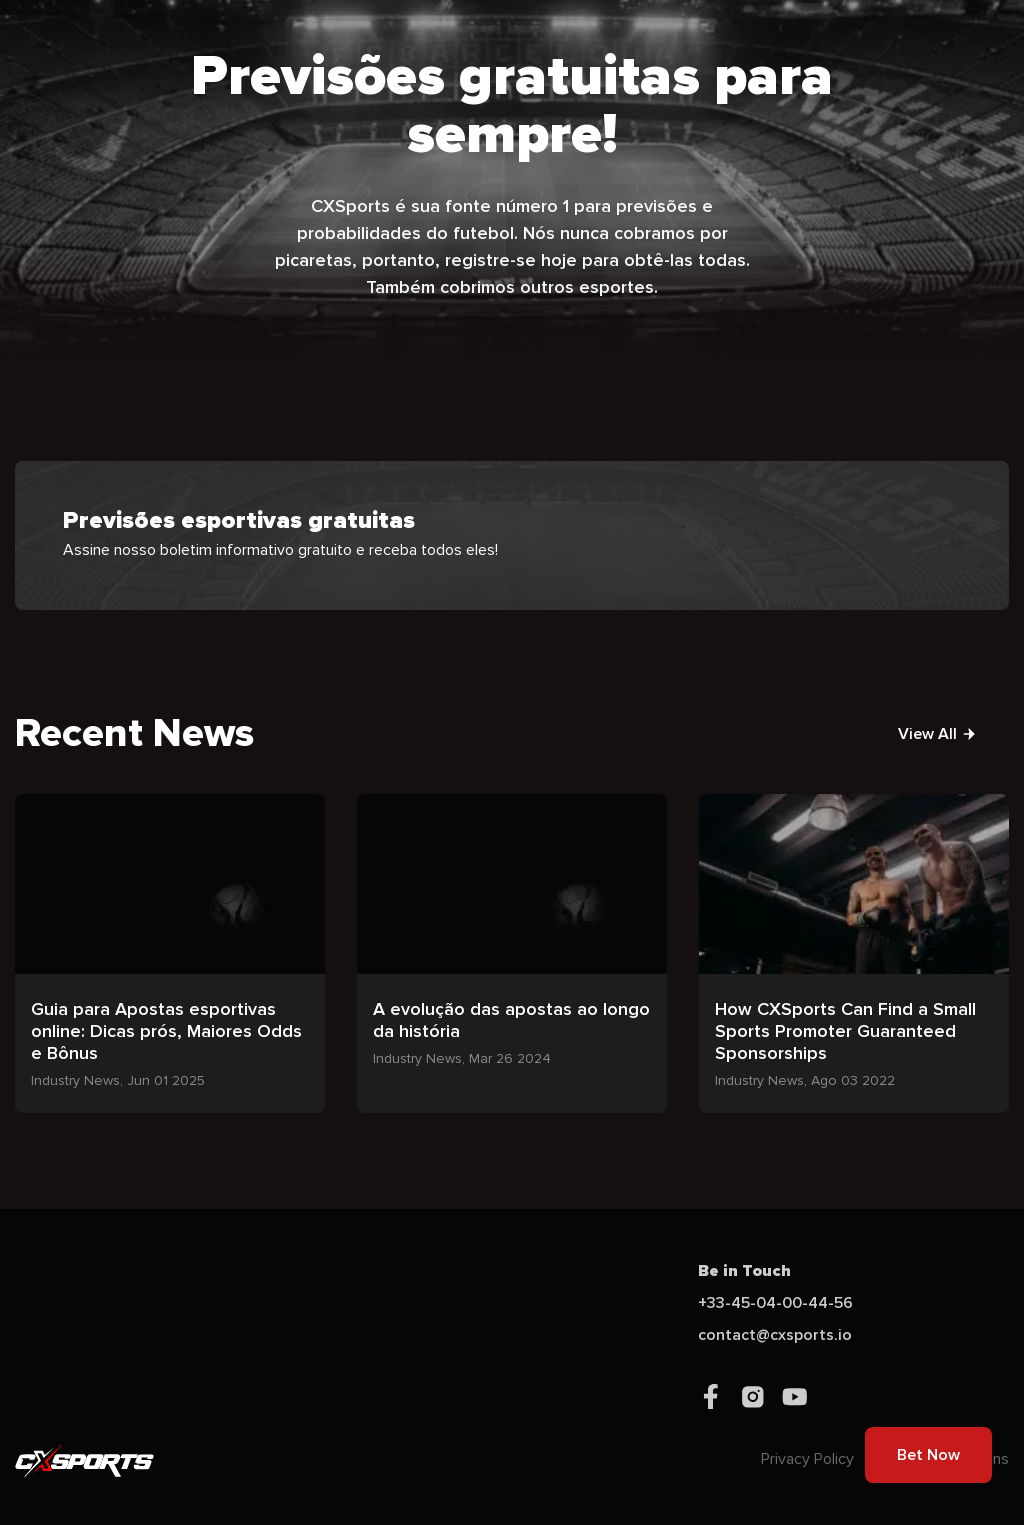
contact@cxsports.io (775, 1335)
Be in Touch (744, 1271)
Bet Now (928, 1455)
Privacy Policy (807, 1459)
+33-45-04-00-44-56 (775, 1303)
